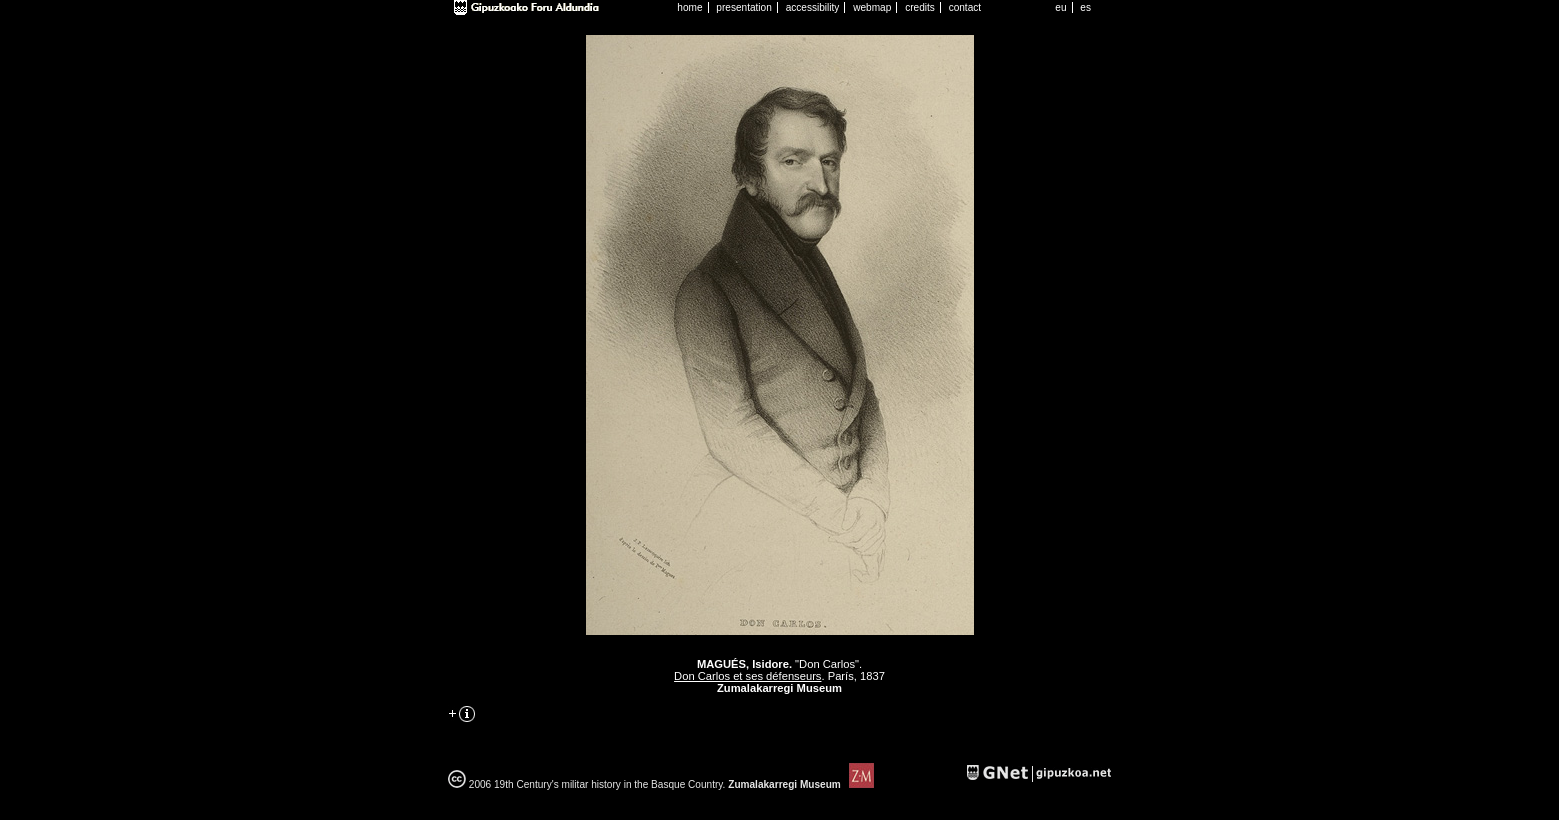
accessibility (813, 7)
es (1085, 7)
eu (1060, 7)
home (689, 7)
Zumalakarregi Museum (799, 784)
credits (920, 7)
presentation (743, 7)
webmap (872, 7)
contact (965, 7)
